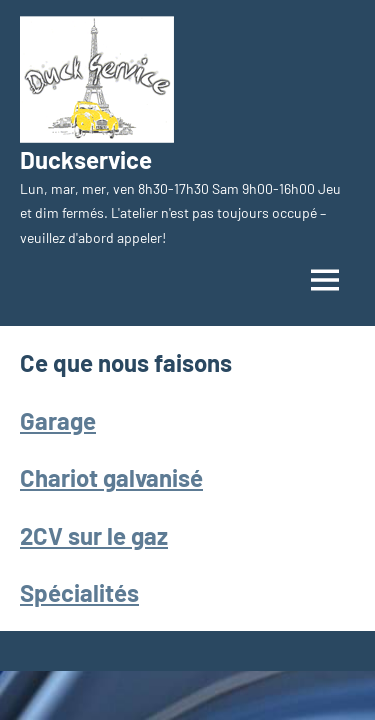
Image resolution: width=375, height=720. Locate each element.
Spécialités (79, 592)
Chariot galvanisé (111, 477)
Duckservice (86, 159)
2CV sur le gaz (94, 535)
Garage (58, 420)
